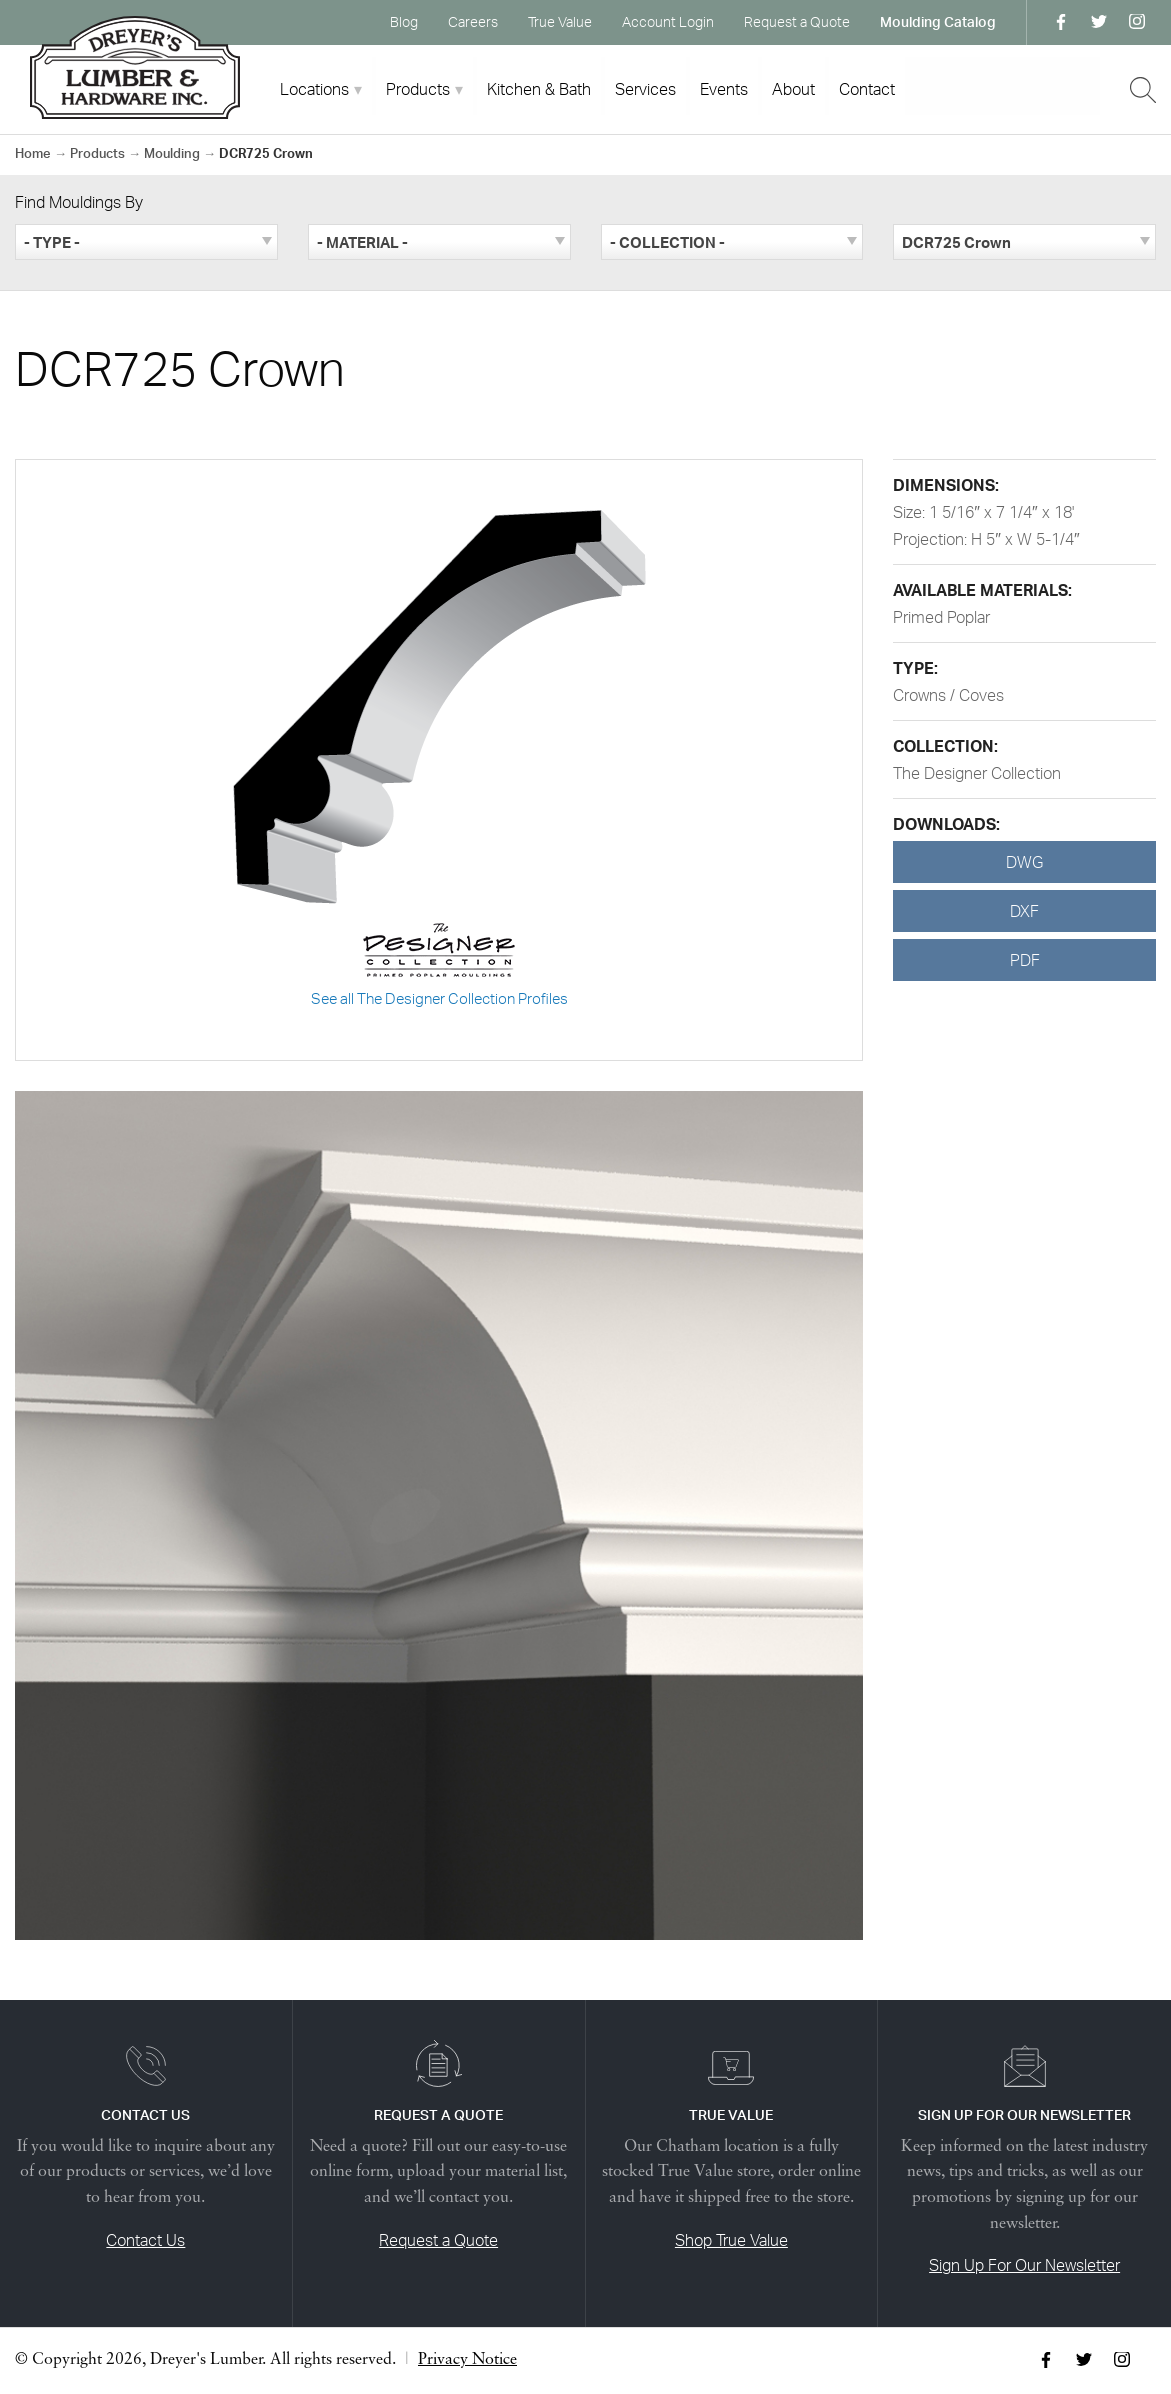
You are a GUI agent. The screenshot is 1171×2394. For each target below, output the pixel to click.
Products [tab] (418, 89)
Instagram (1137, 22)
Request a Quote (797, 21)
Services (645, 89)
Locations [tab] (314, 89)
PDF (1025, 960)
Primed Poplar (941, 617)
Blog (404, 21)
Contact (867, 89)
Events (724, 89)
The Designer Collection (977, 773)
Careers (473, 21)
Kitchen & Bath (539, 89)
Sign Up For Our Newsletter (1024, 2265)
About (793, 89)
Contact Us (145, 2240)
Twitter (1099, 22)
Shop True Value (731, 2240)
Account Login (668, 21)
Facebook (1061, 22)
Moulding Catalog (938, 21)
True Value (560, 21)
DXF (1024, 911)
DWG (1024, 862)
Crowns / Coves (948, 695)
